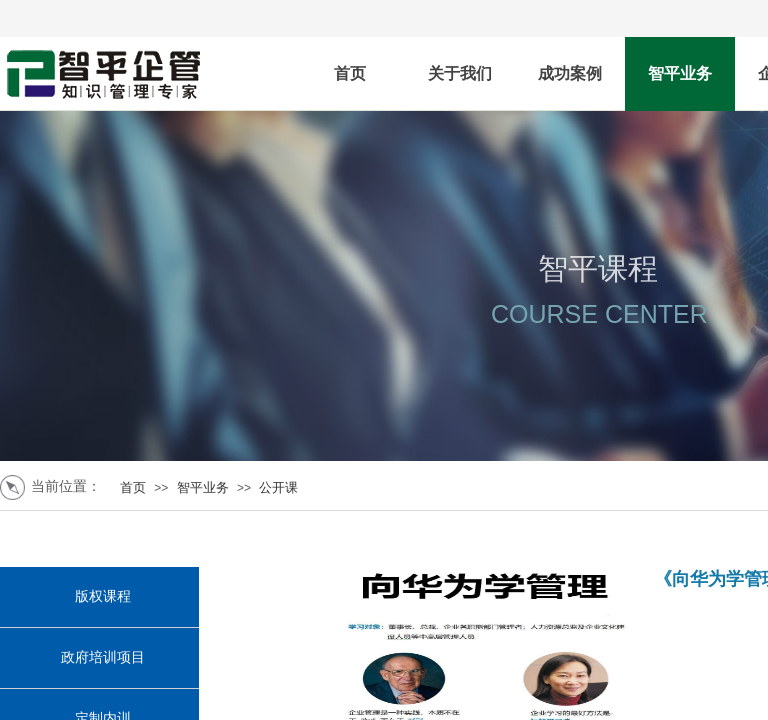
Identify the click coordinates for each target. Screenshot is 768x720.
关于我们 (460, 73)
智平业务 (680, 73)
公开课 (278, 487)
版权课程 (103, 596)
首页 (350, 73)
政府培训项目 (103, 657)
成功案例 (570, 73)
